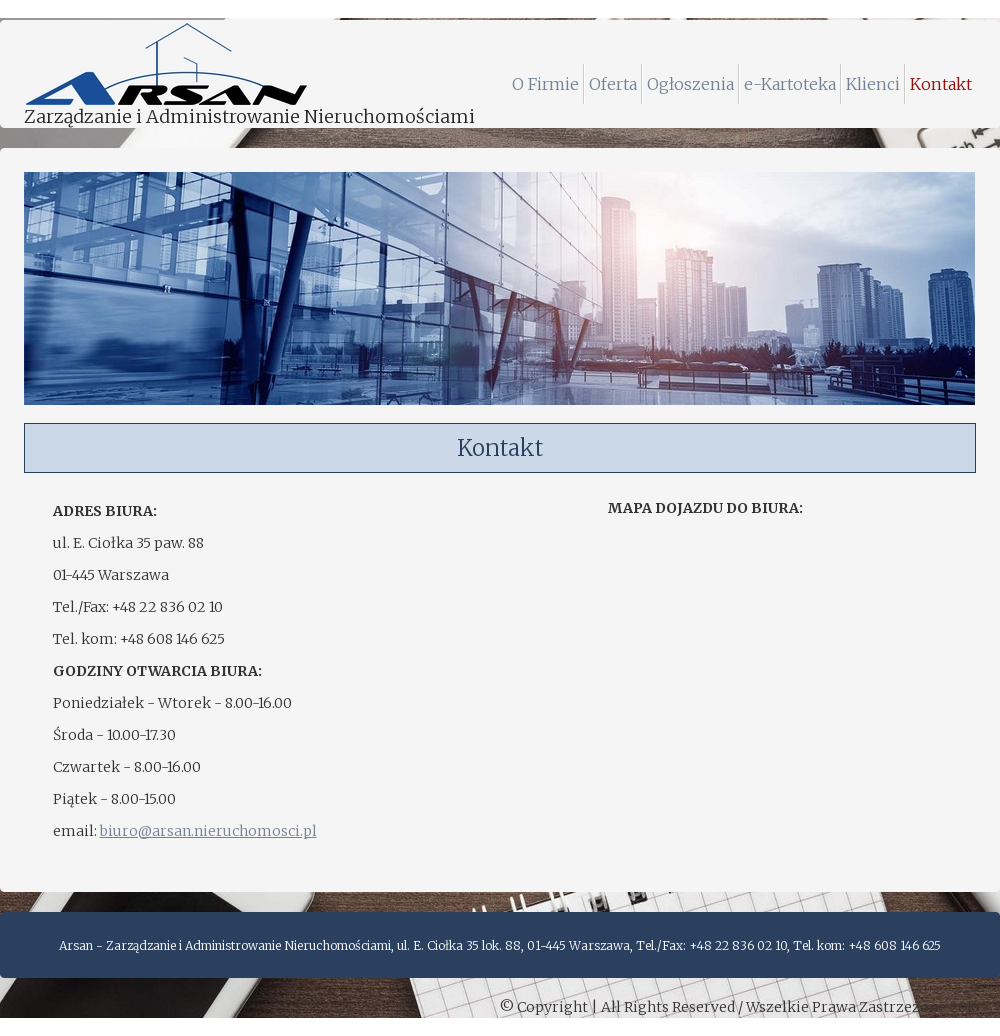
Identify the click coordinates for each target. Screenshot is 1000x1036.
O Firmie (545, 84)
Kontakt (941, 84)
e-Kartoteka (790, 84)
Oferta (613, 84)
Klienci (873, 84)
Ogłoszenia (690, 84)
